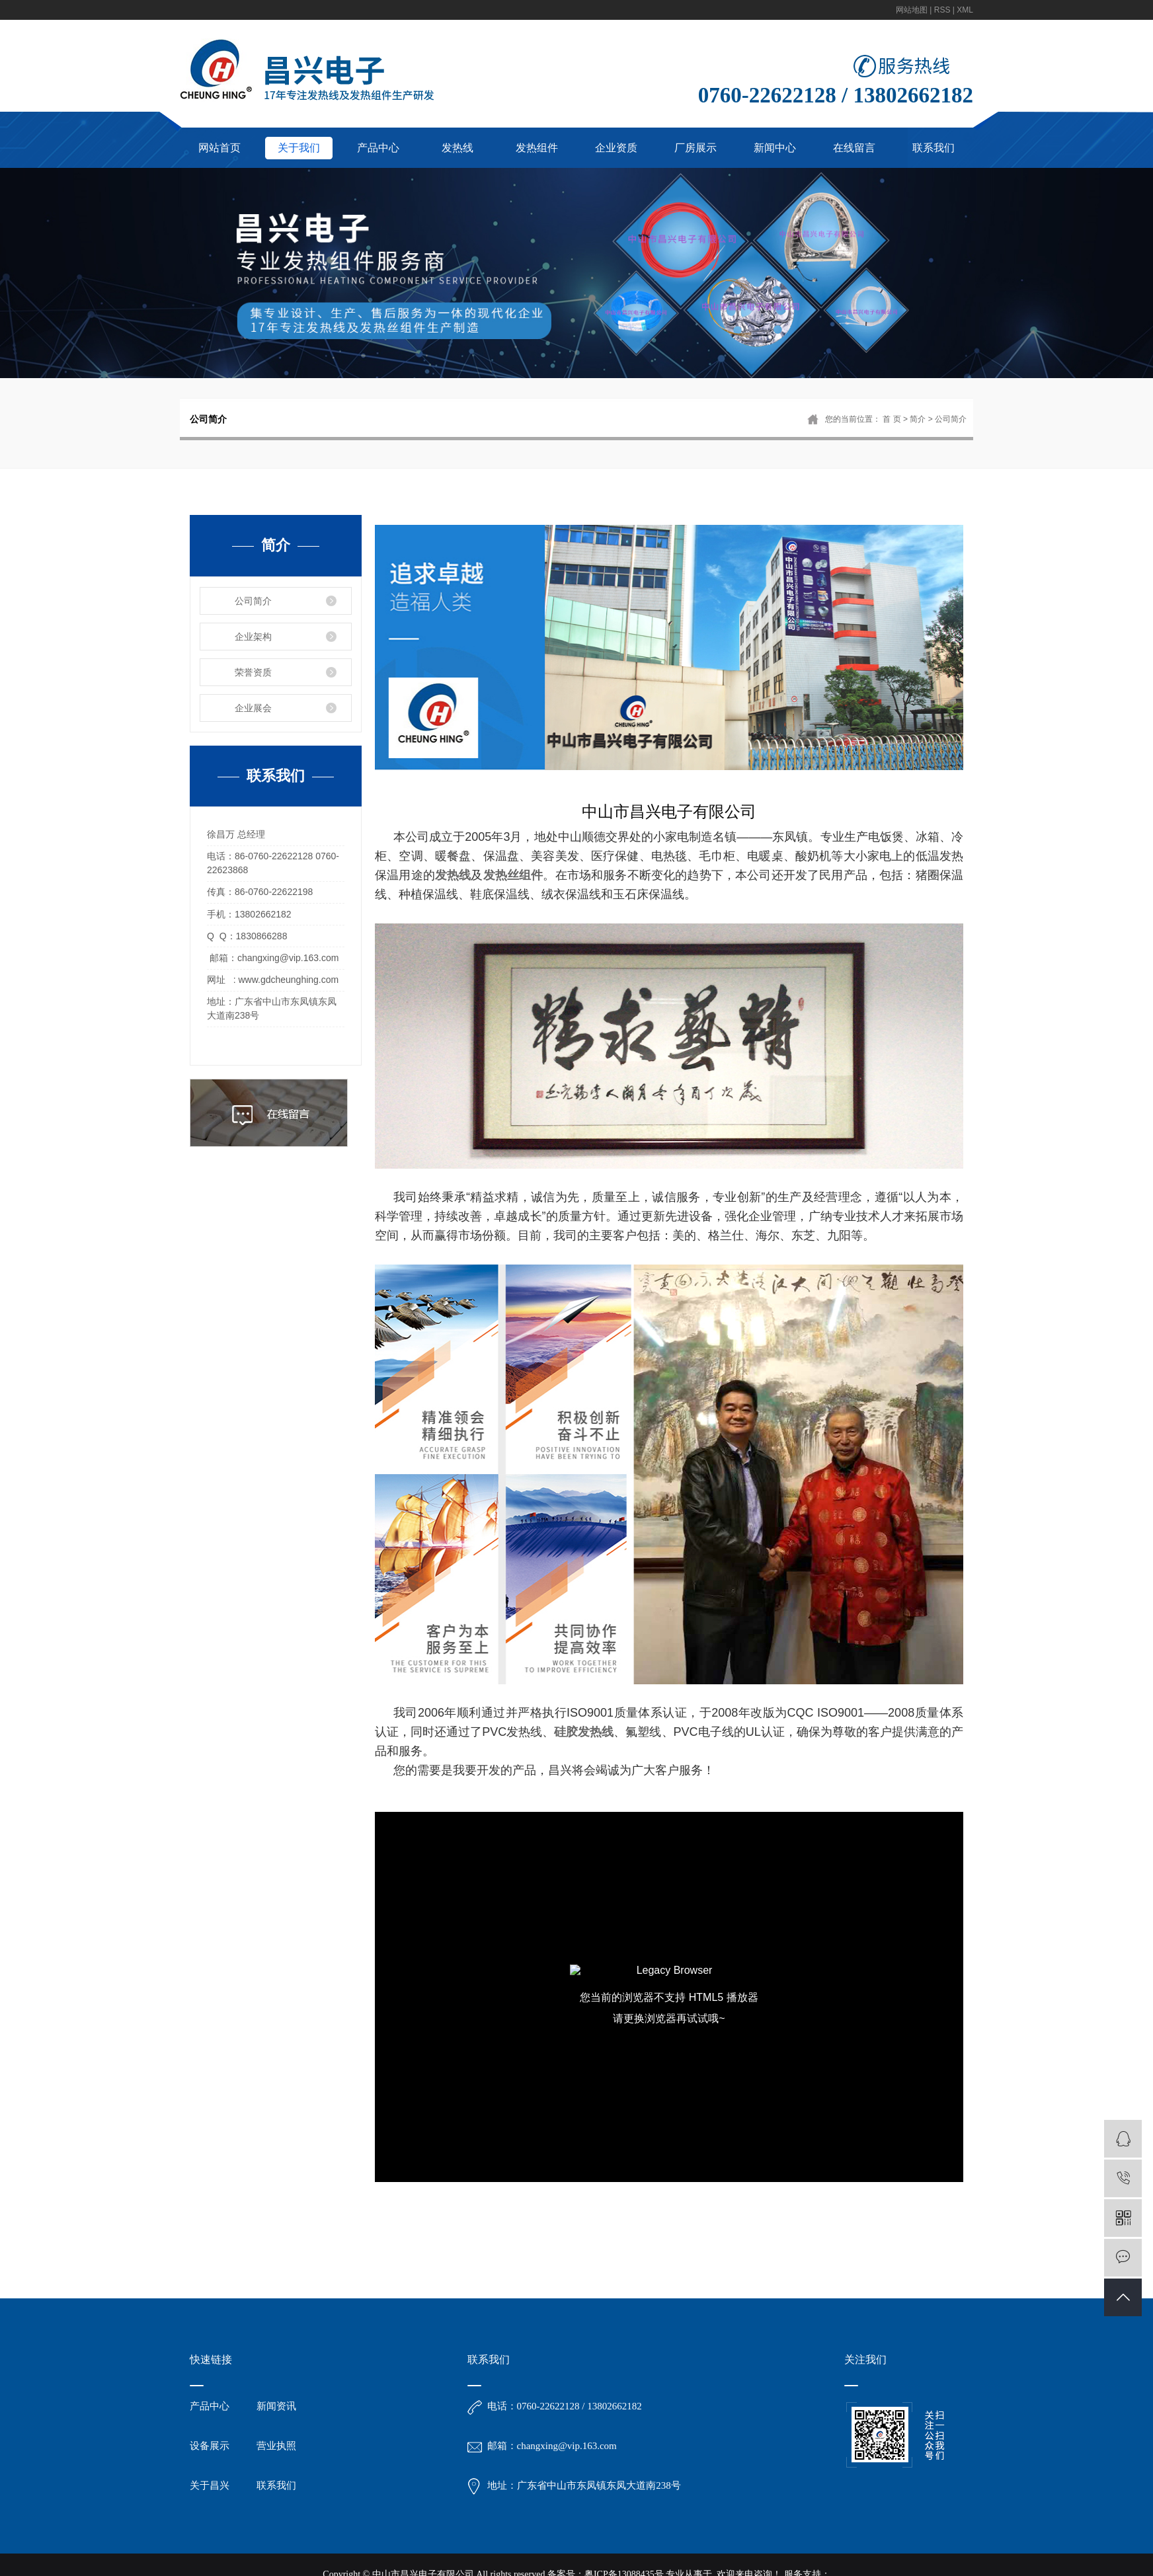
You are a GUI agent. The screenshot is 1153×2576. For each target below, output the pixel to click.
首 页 (891, 419)
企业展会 (253, 708)
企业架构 (253, 636)
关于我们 (299, 147)
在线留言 (854, 147)
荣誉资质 (253, 672)
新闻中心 (775, 147)
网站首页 (219, 147)
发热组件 (537, 147)
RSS (942, 10)
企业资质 (616, 147)
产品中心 (378, 147)
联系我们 (933, 147)
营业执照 (276, 2445)
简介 (918, 419)
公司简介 (253, 601)
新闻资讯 (276, 2406)
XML (965, 10)
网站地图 (912, 10)
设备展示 (209, 2445)
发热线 (457, 147)
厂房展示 (695, 147)
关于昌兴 (209, 2485)
